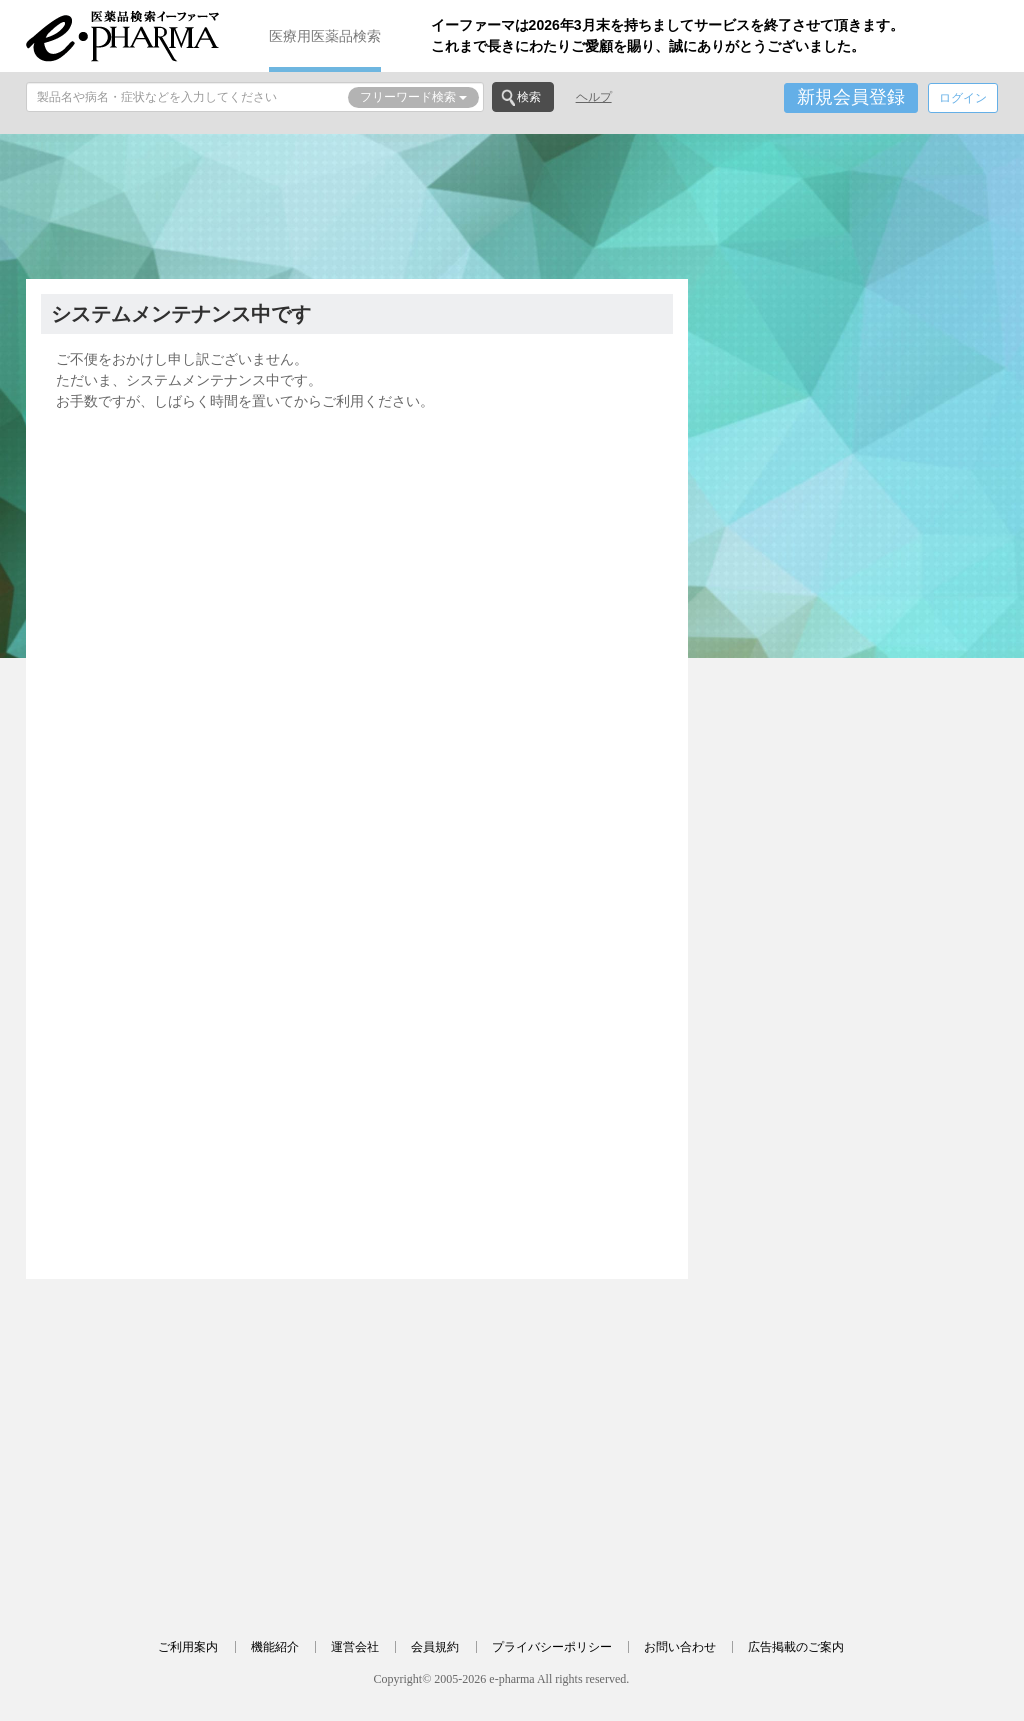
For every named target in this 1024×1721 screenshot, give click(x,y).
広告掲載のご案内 (796, 1647)
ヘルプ (594, 97)
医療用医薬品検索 (325, 36)
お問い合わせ (680, 1647)
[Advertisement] (512, 204)
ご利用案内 (188, 1647)
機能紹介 (275, 1647)
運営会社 (355, 1647)
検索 (529, 97)
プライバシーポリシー (552, 1647)
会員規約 (435, 1647)
